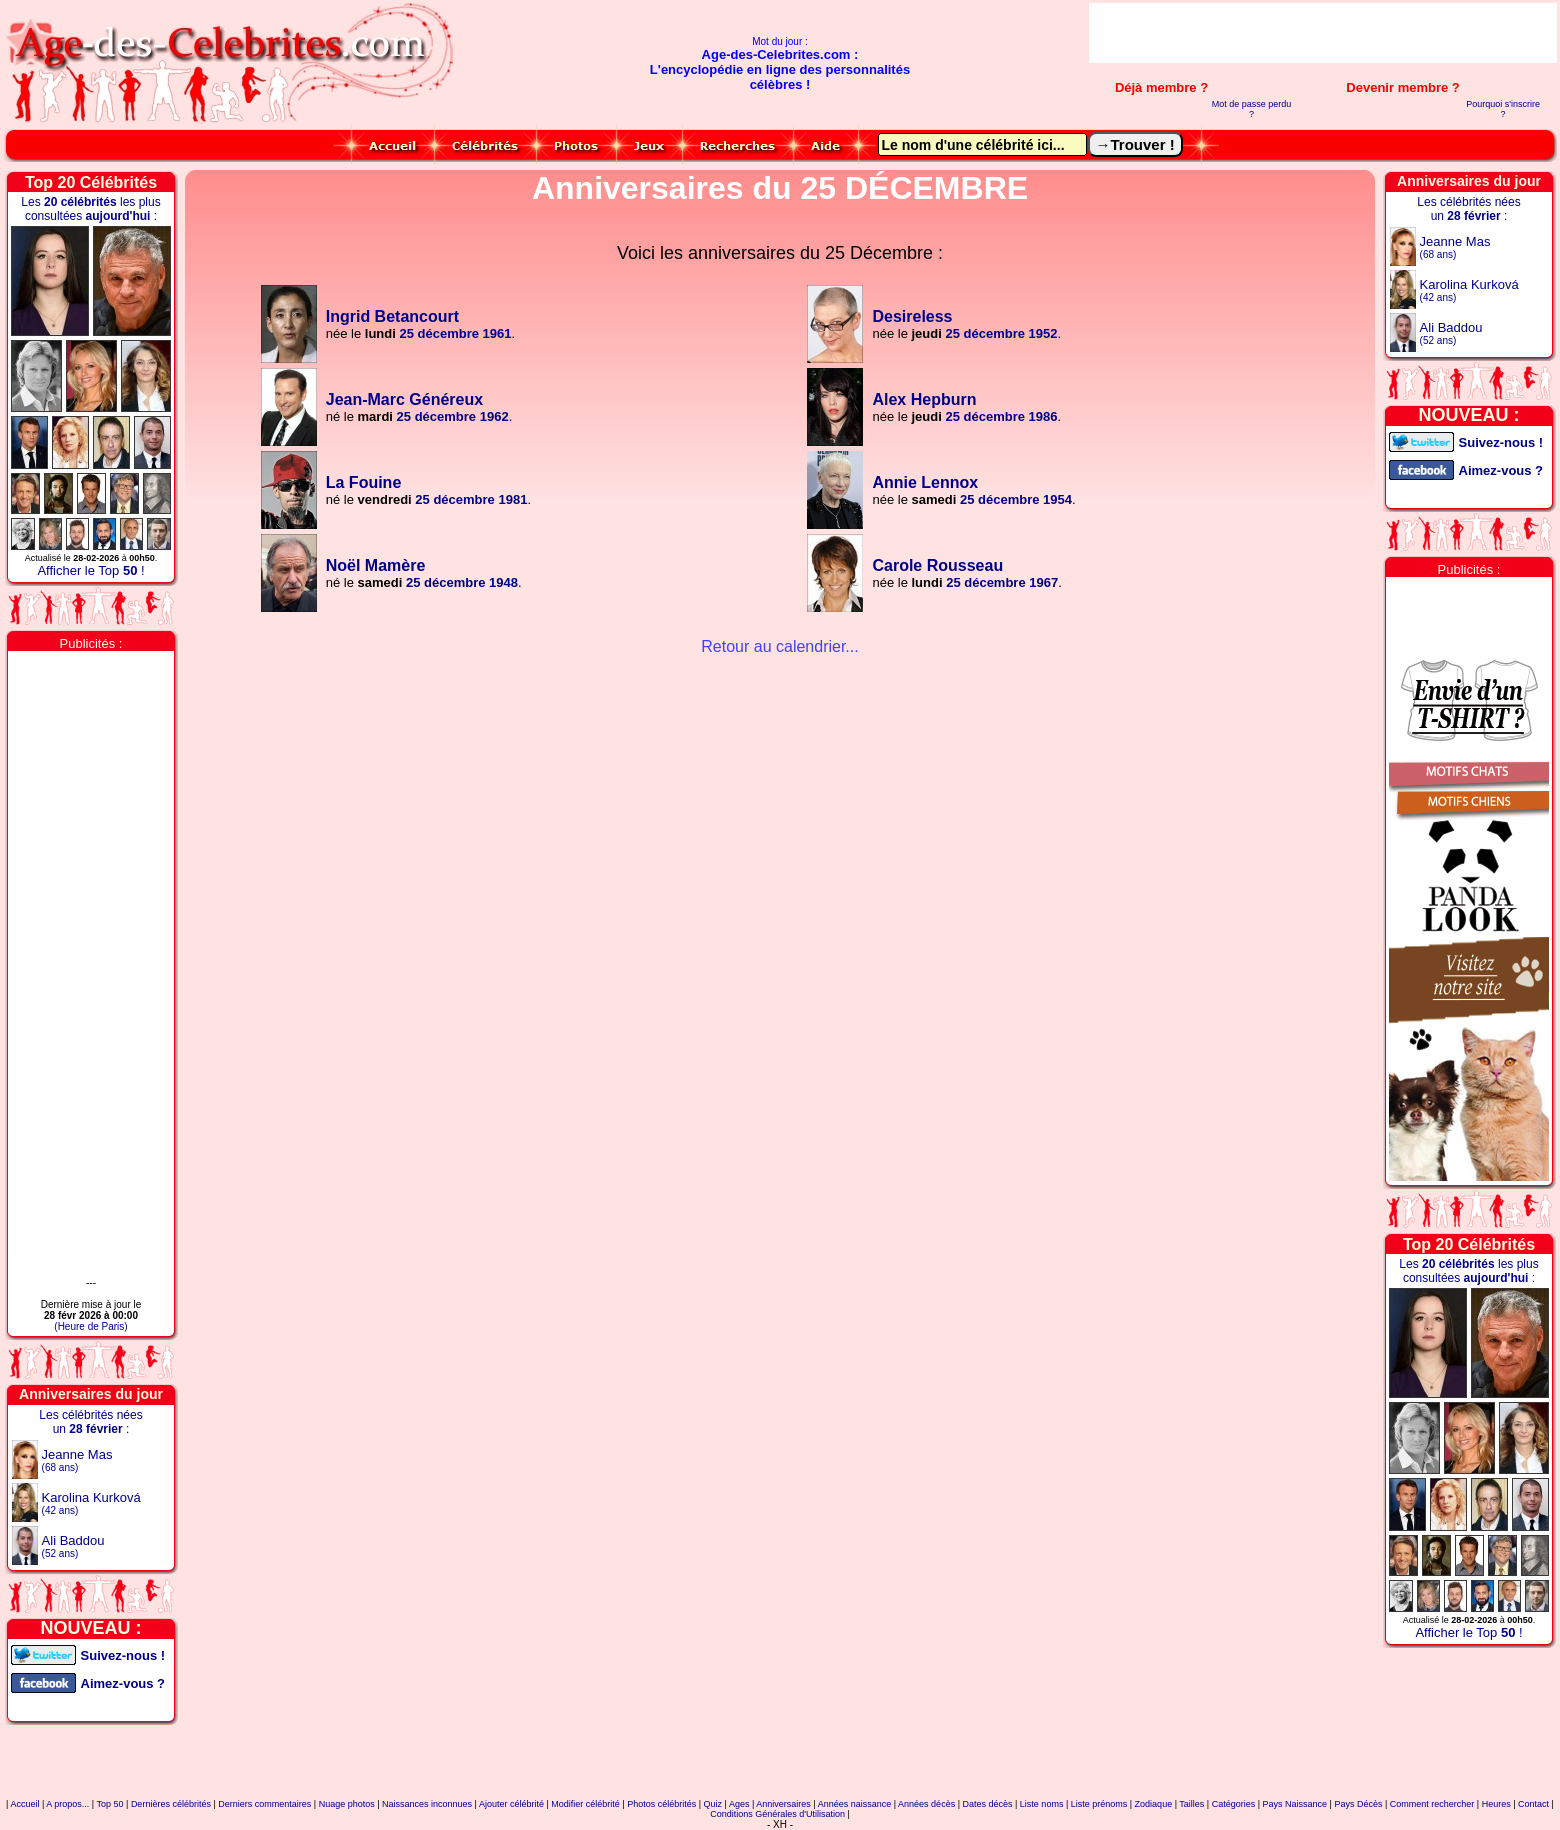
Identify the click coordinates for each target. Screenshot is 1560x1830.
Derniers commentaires (264, 1804)
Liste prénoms (1099, 1804)
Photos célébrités (661, 1804)
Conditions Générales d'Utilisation (777, 1814)
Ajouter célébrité (511, 1804)
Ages (739, 1804)
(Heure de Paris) (90, 1326)
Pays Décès (1358, 1804)
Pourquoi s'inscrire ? (1503, 109)
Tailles (1191, 1804)
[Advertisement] (1323, 33)
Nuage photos (347, 1804)
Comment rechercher (1432, 1804)
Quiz (713, 1804)
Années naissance (855, 1804)
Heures (1496, 1804)
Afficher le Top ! (90, 570)
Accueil (24, 1804)
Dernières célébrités (171, 1804)
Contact (1533, 1804)
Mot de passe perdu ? (1252, 109)
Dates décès (987, 1804)
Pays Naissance (1295, 1804)
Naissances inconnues (427, 1804)
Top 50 (110, 1804)
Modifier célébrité (585, 1804)
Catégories (1234, 1804)
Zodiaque (1154, 1804)
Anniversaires (783, 1804)
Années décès (926, 1804)
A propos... (67, 1804)
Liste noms (1042, 1804)
